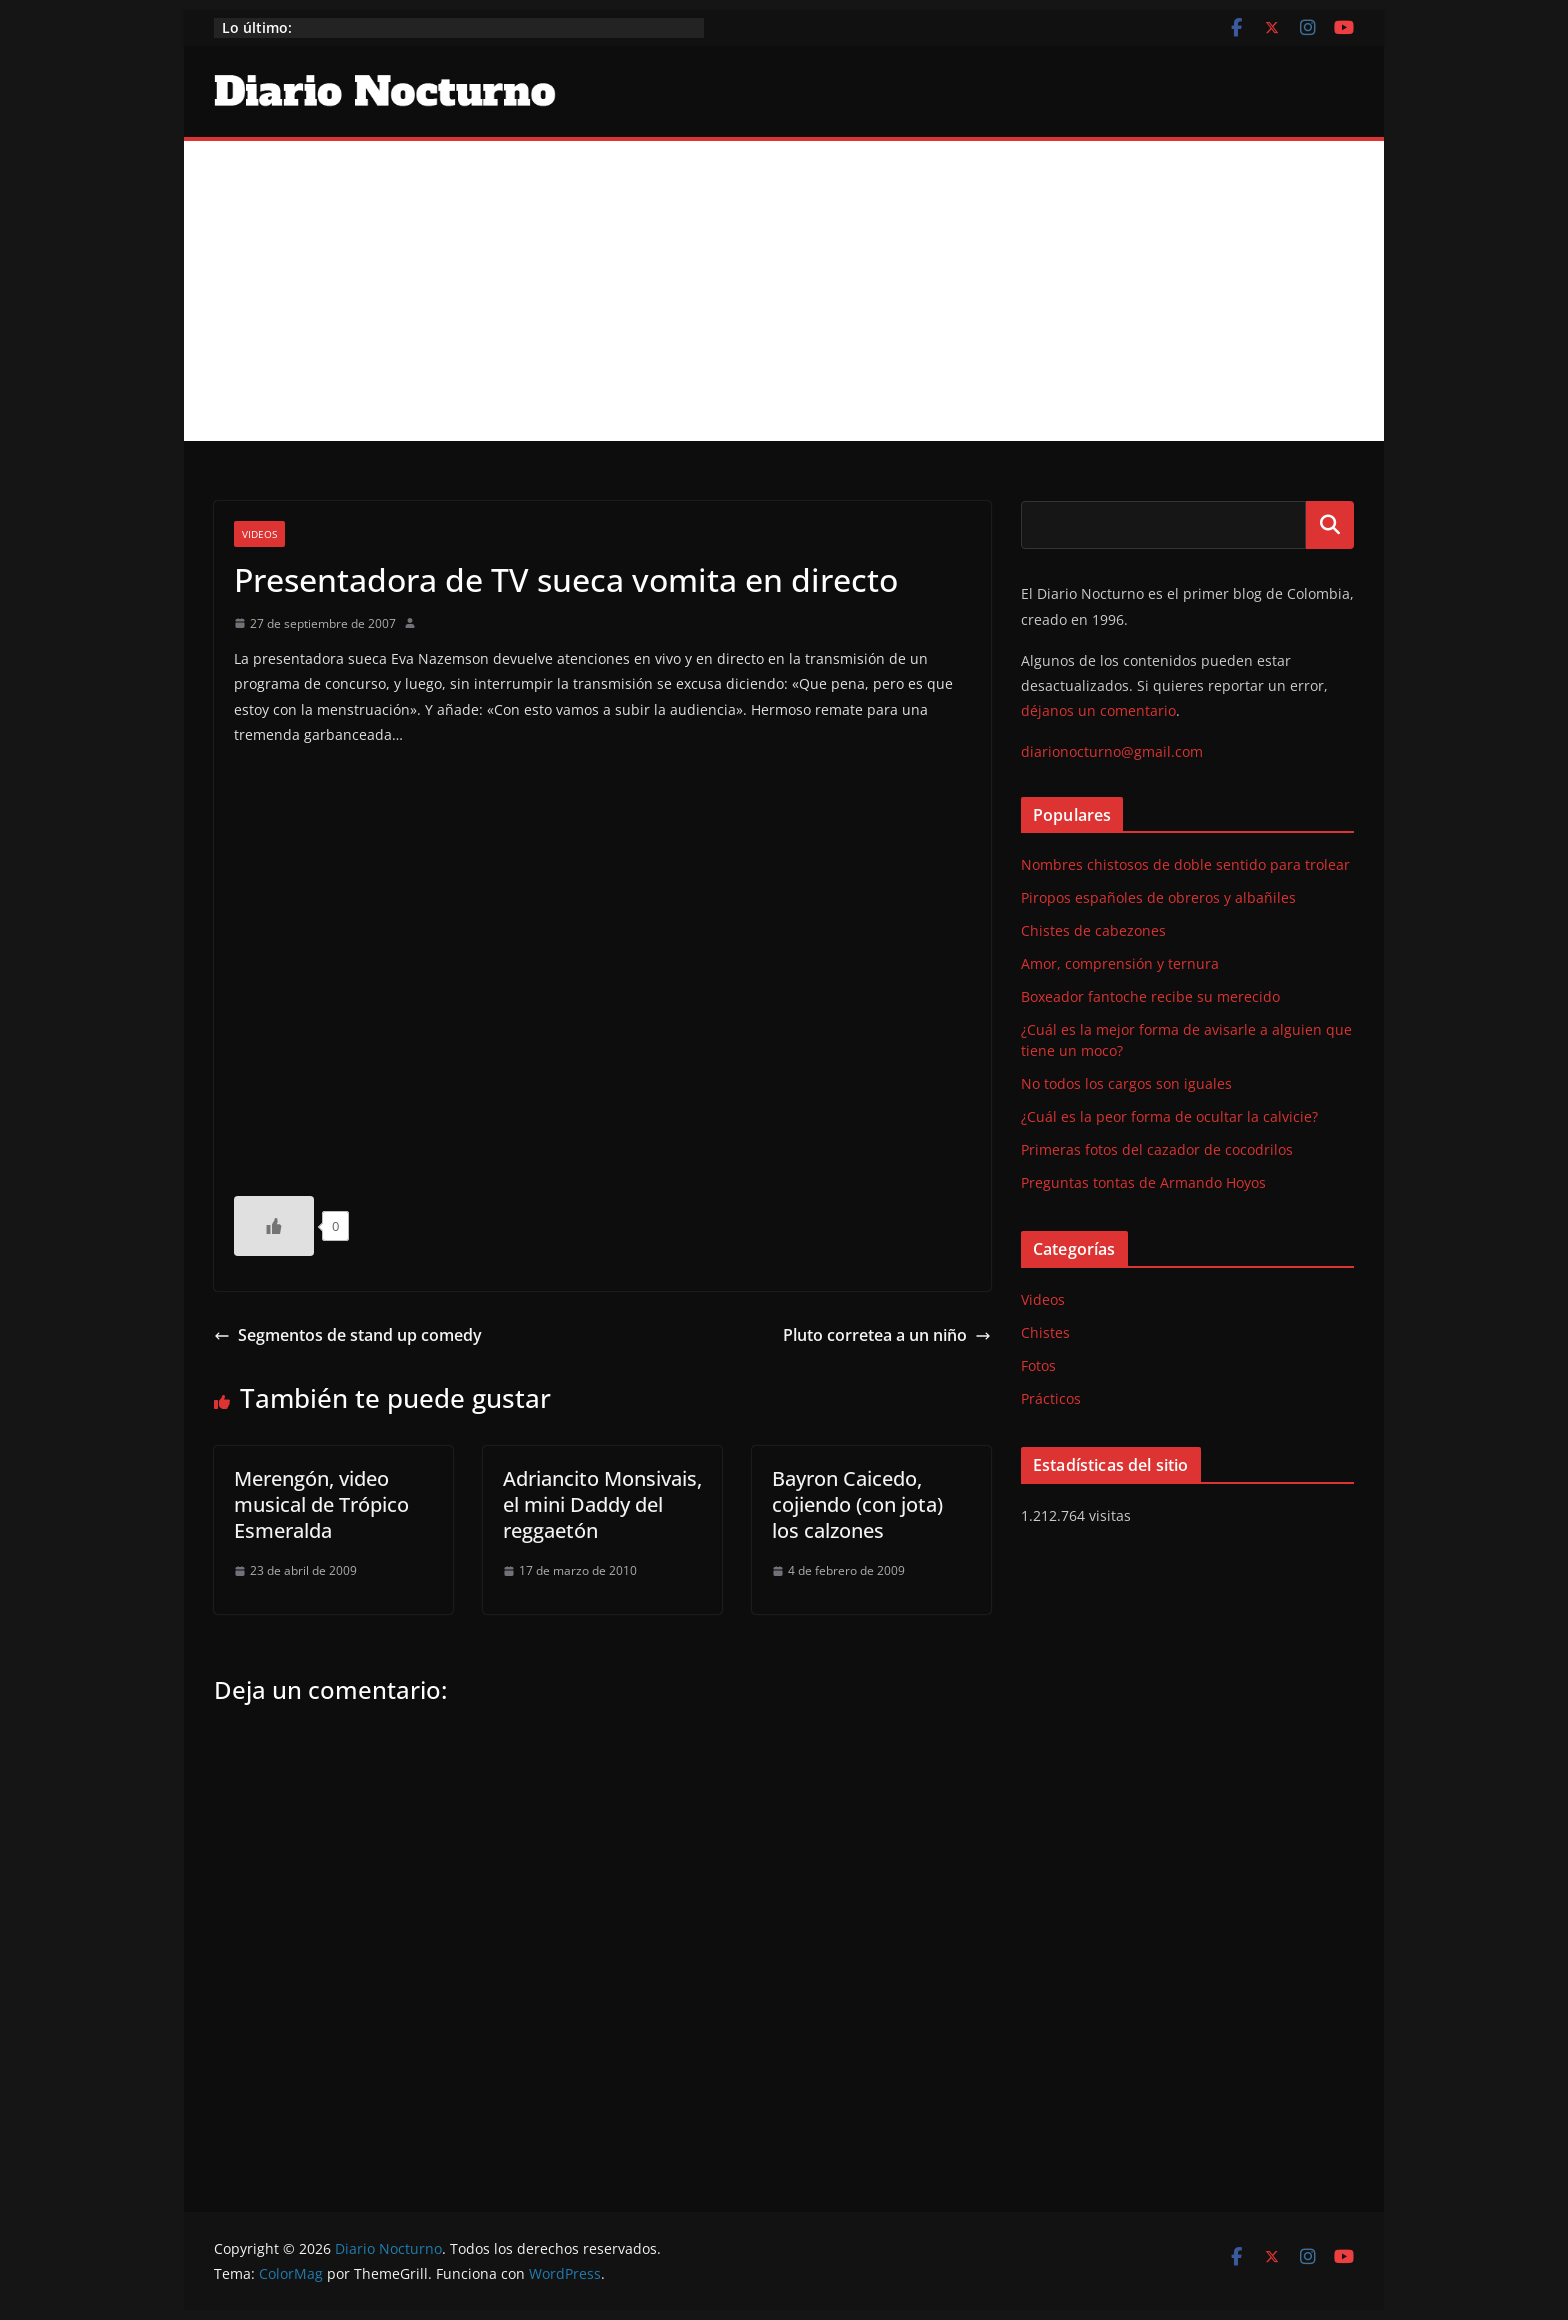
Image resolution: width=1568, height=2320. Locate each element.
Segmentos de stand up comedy (348, 1335)
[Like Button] (274, 1226)
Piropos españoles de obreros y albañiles (1158, 897)
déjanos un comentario (1098, 710)
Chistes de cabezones (1093, 930)
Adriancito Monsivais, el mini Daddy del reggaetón (602, 1504)
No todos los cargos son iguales (1126, 1083)
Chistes (1045, 1332)
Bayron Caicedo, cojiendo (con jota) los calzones (857, 1504)
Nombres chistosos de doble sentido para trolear (1185, 864)
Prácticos (1051, 1398)
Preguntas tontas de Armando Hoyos (1143, 1182)
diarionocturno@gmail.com (1112, 751)
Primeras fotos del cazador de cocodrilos (1157, 1149)
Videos (259, 534)
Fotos (1038, 1365)
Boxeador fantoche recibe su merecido (1150, 996)
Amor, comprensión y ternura (1120, 963)
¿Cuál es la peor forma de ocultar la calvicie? (1169, 1116)
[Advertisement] (784, 291)
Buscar (1330, 525)
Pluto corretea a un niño (887, 1335)
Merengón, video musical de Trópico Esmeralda (321, 1504)
